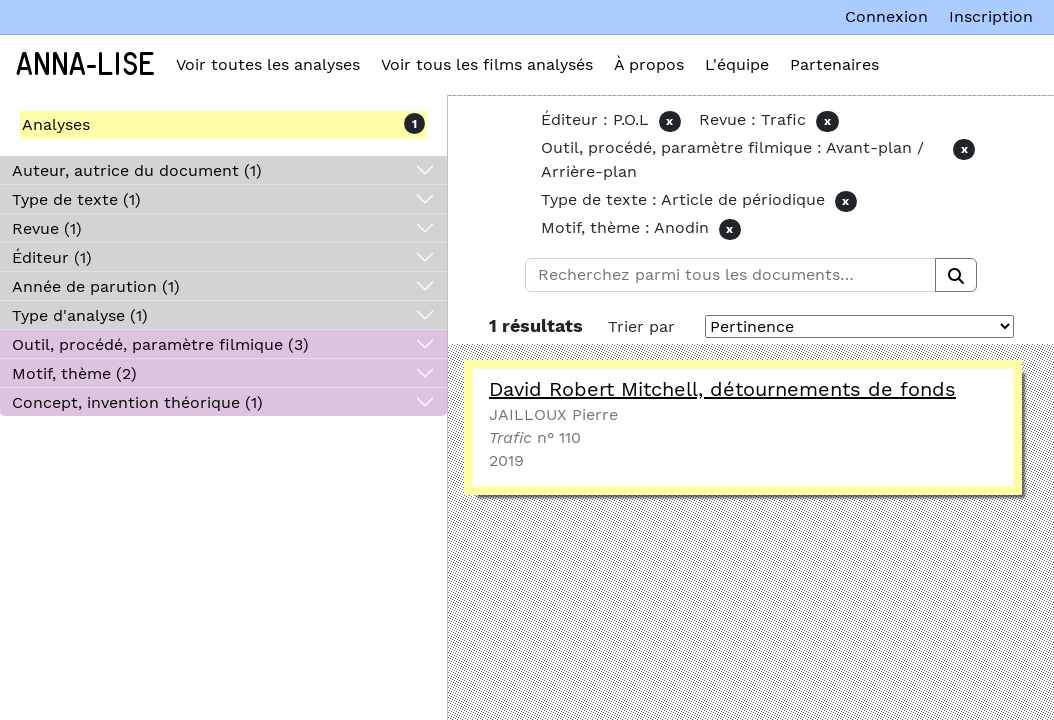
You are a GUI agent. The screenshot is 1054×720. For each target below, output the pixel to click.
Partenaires (834, 64)
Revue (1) (47, 228)
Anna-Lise (85, 65)
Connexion (886, 16)
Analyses (56, 124)
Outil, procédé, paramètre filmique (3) (160, 344)
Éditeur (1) (52, 257)
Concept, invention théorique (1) (137, 402)
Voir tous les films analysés (487, 64)
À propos (649, 64)
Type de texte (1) (76, 199)
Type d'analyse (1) (80, 315)
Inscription (991, 16)
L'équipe (737, 64)
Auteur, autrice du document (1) (137, 170)
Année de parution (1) (96, 286)
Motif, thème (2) (74, 373)
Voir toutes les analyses (268, 64)
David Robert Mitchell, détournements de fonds (722, 389)
